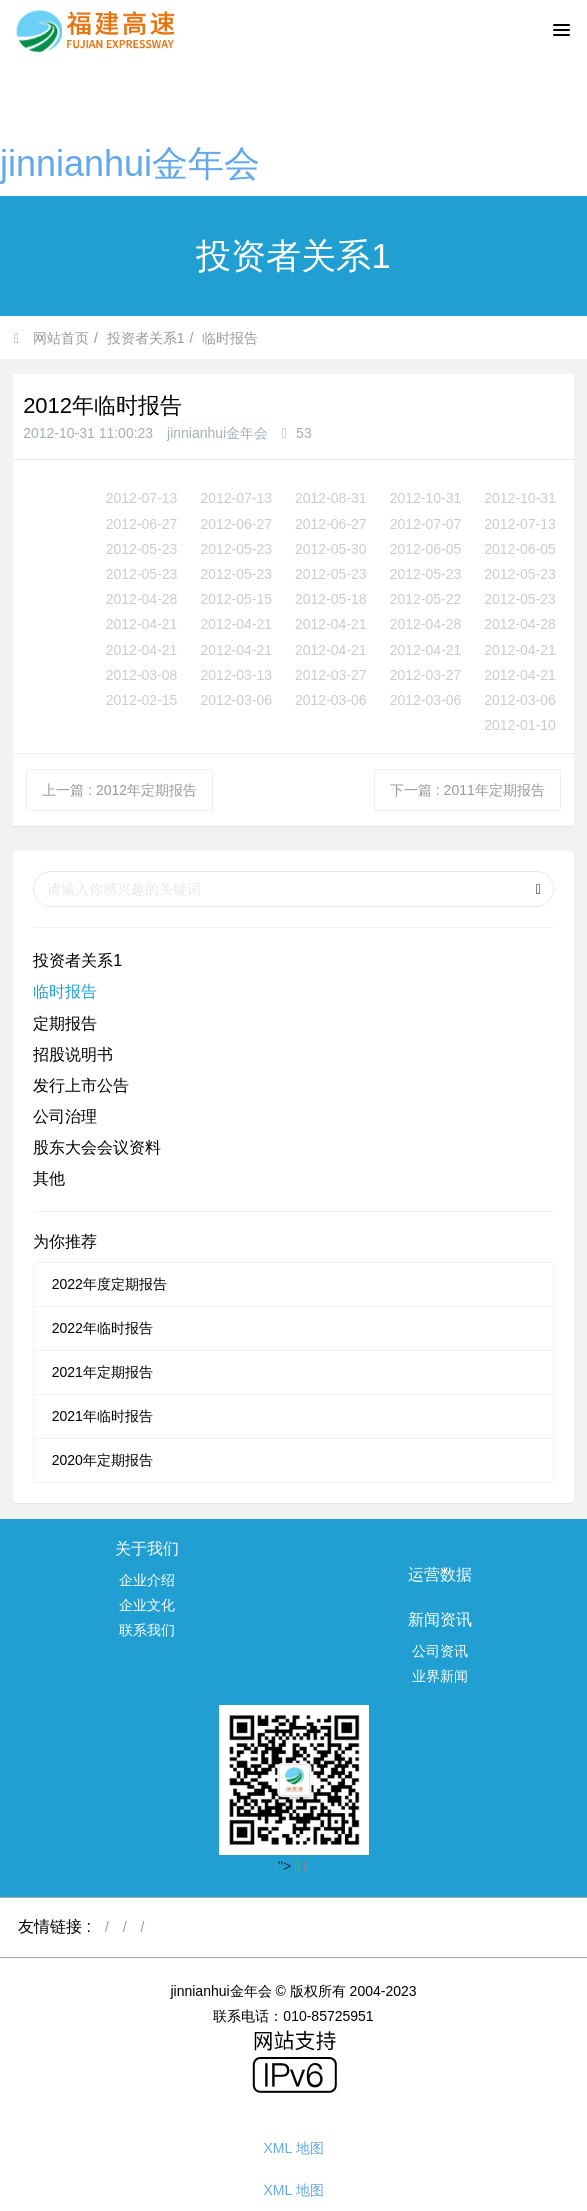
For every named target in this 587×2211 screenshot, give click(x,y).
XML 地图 (293, 2148)
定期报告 (65, 1023)
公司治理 (65, 1116)
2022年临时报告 (102, 1328)
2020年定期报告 (102, 1460)
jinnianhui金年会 (130, 163)
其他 (49, 1178)
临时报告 (230, 338)
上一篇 (119, 790)
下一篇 (467, 790)
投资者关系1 (146, 338)
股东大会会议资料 (97, 1147)
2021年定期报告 (102, 1372)
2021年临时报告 (102, 1416)
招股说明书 (73, 1054)
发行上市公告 (81, 1085)
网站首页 (51, 338)
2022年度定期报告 (109, 1284)
